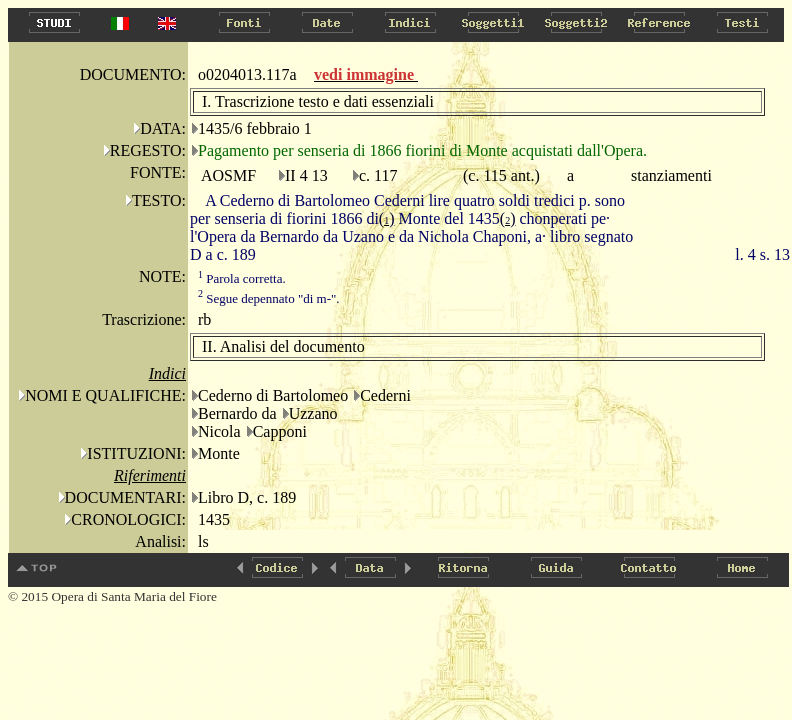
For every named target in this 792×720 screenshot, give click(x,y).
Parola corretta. (242, 278)
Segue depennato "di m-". (269, 298)
